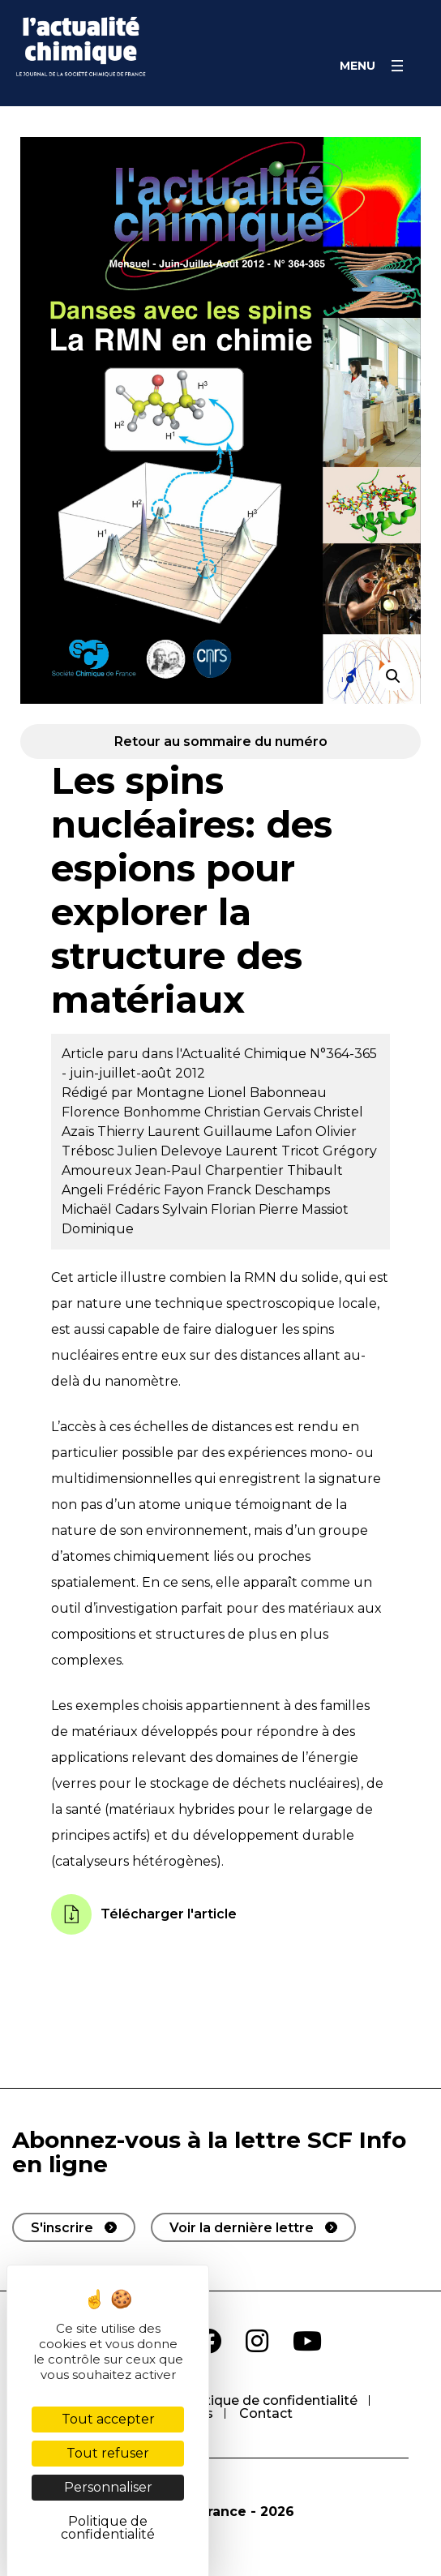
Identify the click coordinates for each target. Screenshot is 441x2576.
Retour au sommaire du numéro (221, 741)
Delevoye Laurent (221, 1151)
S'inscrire (62, 2227)
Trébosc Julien (111, 1151)
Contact (266, 2413)
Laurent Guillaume (212, 1131)
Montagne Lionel (193, 1092)
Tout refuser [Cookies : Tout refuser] (107, 2453)
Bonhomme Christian (193, 1112)
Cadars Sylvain (163, 1209)
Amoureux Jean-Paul (133, 1170)
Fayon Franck (209, 1190)
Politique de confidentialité (269, 2400)
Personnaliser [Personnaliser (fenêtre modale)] (108, 2487)
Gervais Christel (313, 1112)
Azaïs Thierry (105, 1131)
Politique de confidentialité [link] (108, 2528)
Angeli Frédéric (113, 1190)
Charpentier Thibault (274, 1170)
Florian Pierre (256, 1209)
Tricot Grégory (329, 1151)
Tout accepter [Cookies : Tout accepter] (108, 2419)
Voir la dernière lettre (241, 2227)
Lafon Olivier (316, 1131)
